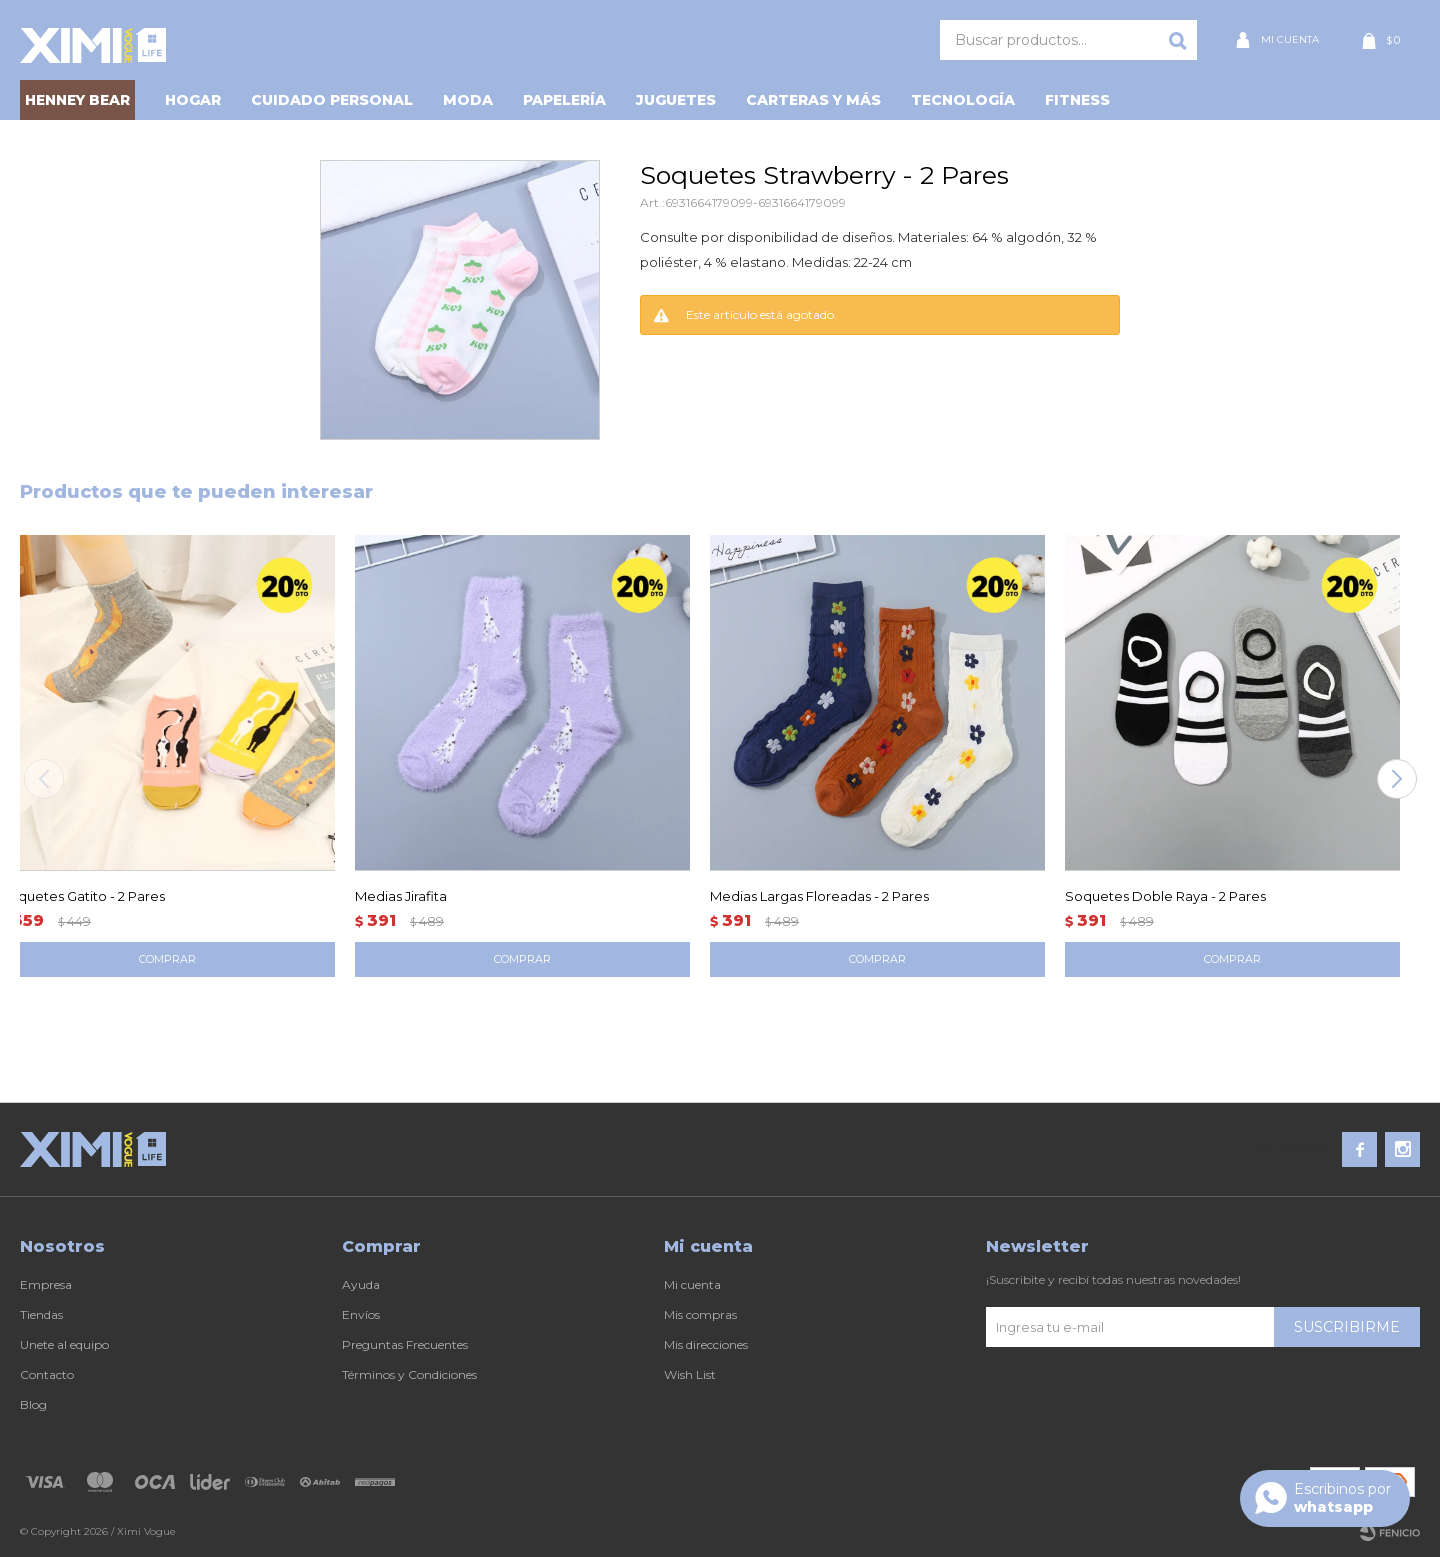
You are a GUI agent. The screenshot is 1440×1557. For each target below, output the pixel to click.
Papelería (564, 100)
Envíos (361, 1314)
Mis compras (700, 1314)
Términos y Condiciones (409, 1374)
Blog (33, 1404)
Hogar (193, 100)
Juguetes (676, 100)
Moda (468, 100)
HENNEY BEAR (77, 100)
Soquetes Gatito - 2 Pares (82, 896)
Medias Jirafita (401, 896)
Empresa (46, 1284)
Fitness (1077, 100)
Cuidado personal (332, 100)
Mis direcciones (706, 1344)
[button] (1396, 779)
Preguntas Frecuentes (405, 1344)
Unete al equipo (64, 1344)
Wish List (690, 1374)
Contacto (47, 1374)
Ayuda (361, 1284)
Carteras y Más (813, 100)
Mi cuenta (692, 1284)
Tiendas (41, 1314)
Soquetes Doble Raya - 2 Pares (1165, 896)
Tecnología (963, 100)
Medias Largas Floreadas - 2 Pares (819, 896)
